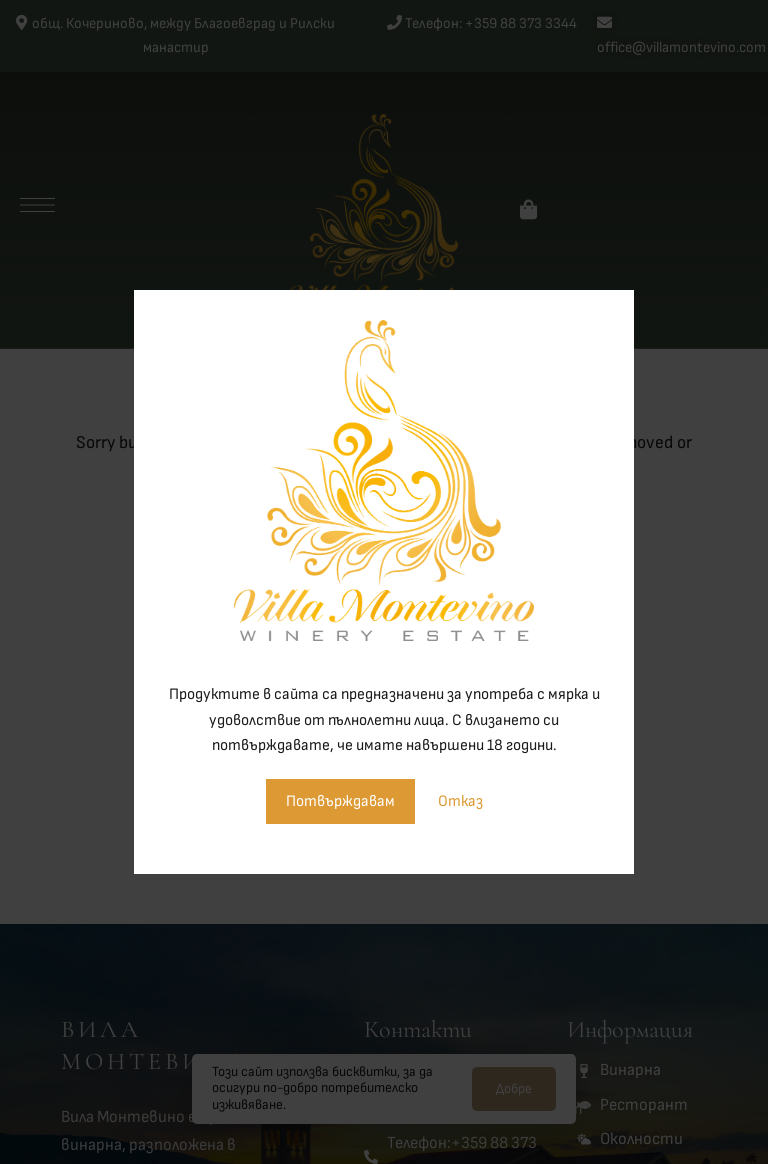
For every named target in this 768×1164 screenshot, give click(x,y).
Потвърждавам (340, 801)
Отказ (460, 801)
